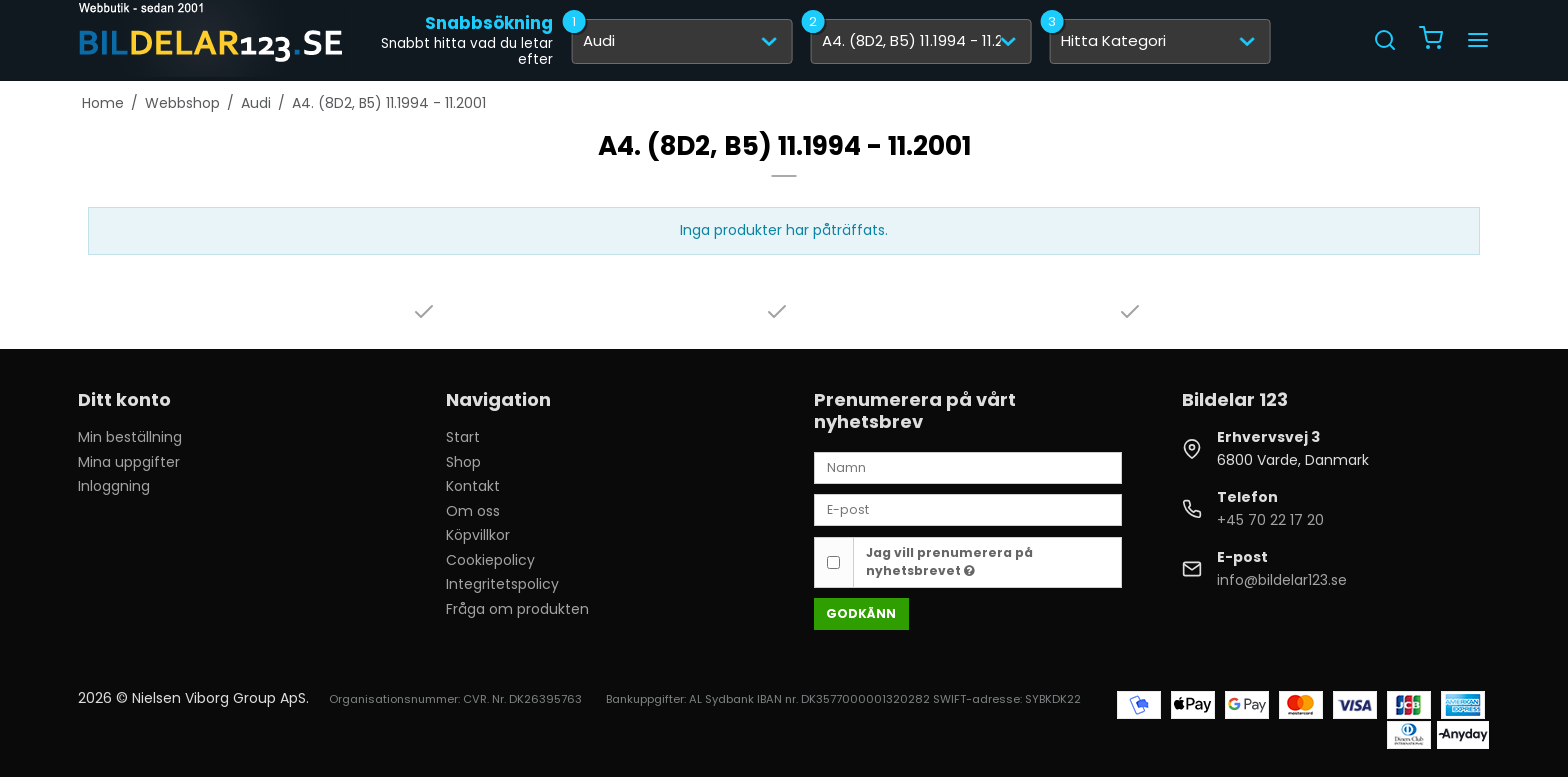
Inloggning (114, 486)
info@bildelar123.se (1282, 580)
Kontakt (473, 486)
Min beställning (130, 437)
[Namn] (968, 467)
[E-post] (968, 509)
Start (463, 437)
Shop (463, 462)
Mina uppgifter (129, 462)
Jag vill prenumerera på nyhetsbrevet (949, 561)
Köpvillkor (478, 535)
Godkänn (861, 613)
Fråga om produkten (517, 609)
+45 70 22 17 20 (1270, 520)
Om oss (473, 511)
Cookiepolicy (490, 560)
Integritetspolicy (502, 584)
